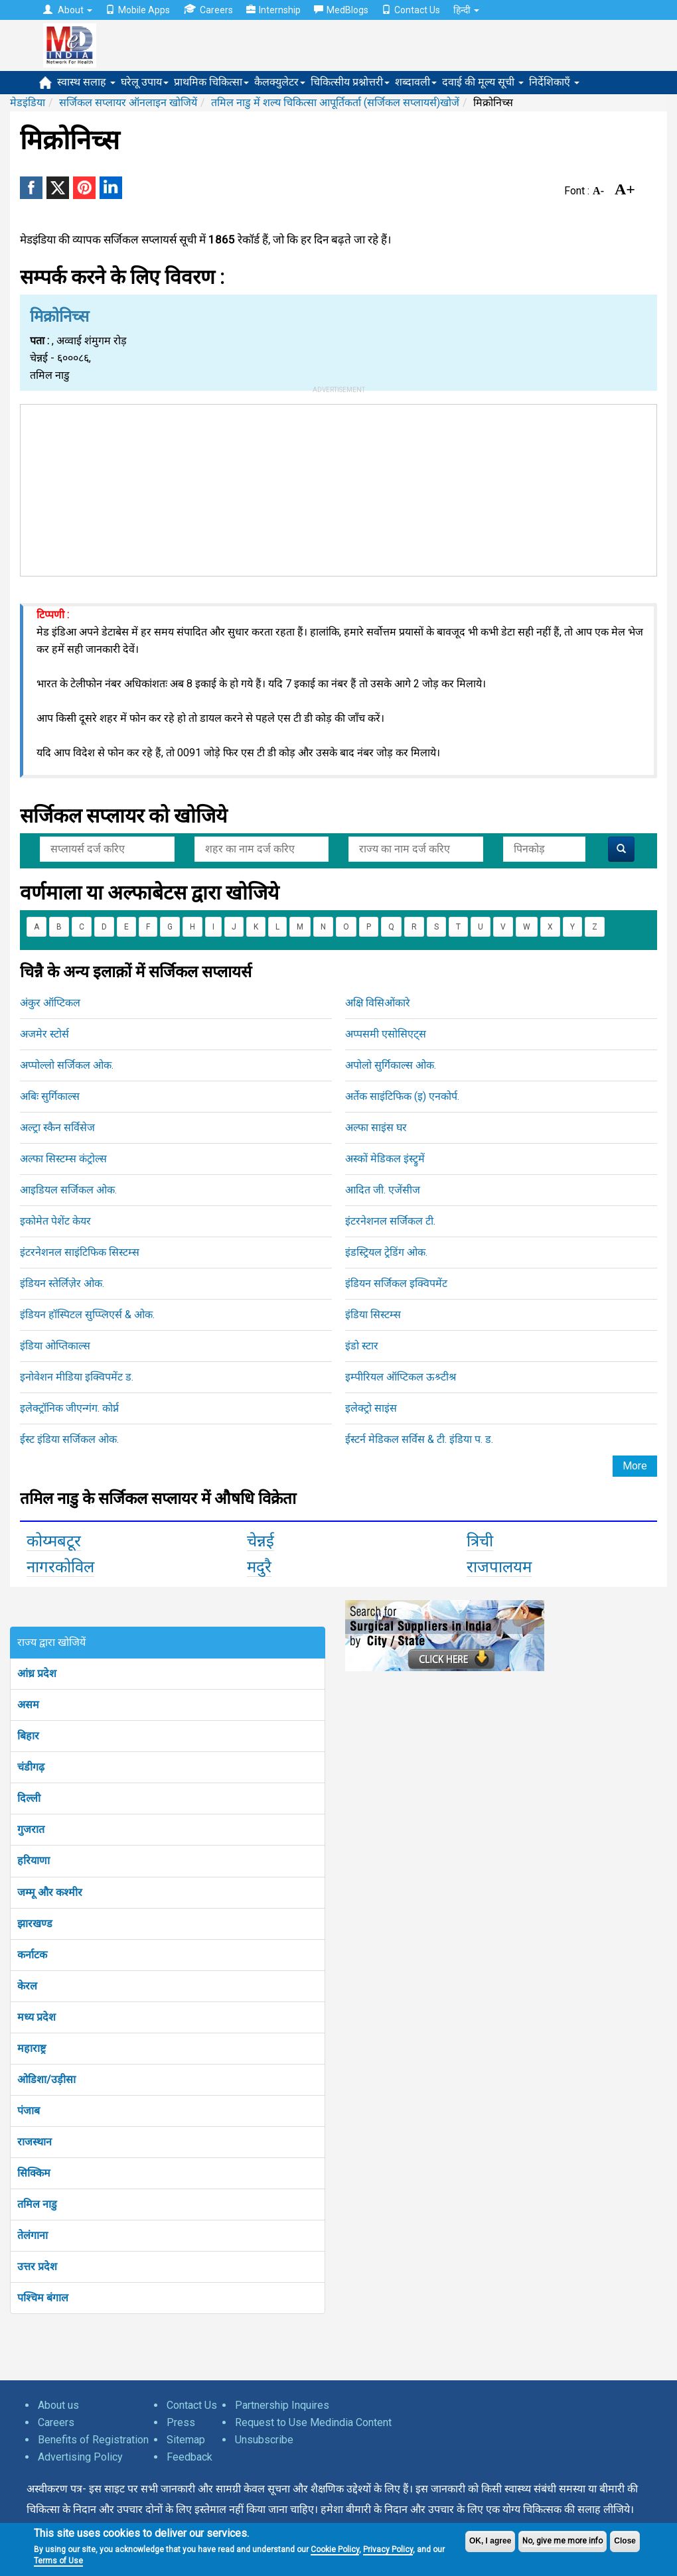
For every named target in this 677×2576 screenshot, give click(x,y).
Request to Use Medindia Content (313, 2422)
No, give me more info (562, 2540)
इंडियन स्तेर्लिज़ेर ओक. (62, 1283)
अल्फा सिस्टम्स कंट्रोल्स (63, 1158)
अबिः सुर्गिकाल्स (50, 1096)
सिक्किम (33, 2173)
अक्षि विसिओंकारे (377, 1002)
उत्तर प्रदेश (37, 2266)
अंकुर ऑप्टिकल (50, 1002)
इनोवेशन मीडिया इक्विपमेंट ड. (76, 1377)
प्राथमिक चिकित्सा (211, 82)
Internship (273, 10)
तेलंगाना (32, 2235)
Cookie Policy (335, 2549)
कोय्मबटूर (54, 1541)
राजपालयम (499, 1567)
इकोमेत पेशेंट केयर (55, 1221)
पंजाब (28, 2110)
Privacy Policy (388, 2549)
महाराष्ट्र (31, 2048)
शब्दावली (416, 82)
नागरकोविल (60, 1567)
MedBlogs (341, 10)
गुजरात (30, 1829)
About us (58, 2405)
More (635, 1465)
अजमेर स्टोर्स (44, 1034)
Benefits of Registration (93, 2439)
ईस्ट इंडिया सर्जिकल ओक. (69, 1439)
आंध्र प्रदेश (36, 1673)
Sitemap (186, 2439)
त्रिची (480, 1541)
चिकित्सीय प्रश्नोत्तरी (350, 82)
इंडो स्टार (361, 1345)
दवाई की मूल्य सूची (483, 82)
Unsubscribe (264, 2439)
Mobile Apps (138, 10)
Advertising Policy (80, 2457)
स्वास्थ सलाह (86, 82)
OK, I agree (490, 2540)
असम (28, 1704)
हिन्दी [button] (466, 10)
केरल (27, 1986)
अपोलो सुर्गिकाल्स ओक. (390, 1065)
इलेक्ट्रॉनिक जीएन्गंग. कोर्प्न (69, 1408)
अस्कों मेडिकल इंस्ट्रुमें (385, 1158)
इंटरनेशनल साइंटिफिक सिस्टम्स (79, 1252)
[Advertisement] (338, 488)
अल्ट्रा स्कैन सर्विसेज (57, 1127)
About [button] (67, 10)
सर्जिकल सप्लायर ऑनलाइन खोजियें (128, 102)
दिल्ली (28, 1798)
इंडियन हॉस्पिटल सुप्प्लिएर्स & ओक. (87, 1314)
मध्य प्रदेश (36, 2017)
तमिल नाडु (37, 2204)
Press (181, 2422)
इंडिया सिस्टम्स (373, 1314)
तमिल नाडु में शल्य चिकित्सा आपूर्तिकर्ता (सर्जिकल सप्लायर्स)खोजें (335, 102)
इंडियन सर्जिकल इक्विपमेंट (396, 1283)
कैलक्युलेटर (279, 82)
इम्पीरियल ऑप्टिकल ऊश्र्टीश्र (400, 1377)
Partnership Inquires (282, 2405)
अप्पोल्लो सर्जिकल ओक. (66, 1065)
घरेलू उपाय (145, 82)
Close (625, 2540)
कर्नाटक (32, 1954)
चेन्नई (260, 1541)
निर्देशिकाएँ (554, 82)
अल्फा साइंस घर (376, 1127)
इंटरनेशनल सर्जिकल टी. (390, 1221)
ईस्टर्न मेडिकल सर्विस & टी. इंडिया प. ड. (419, 1439)
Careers (208, 9)
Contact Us (411, 10)
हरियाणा (33, 1860)
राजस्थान (34, 2141)
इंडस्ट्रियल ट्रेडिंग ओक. (386, 1252)
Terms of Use (58, 2560)
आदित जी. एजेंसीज (382, 1190)
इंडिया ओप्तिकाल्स (55, 1345)
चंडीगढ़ (30, 1767)
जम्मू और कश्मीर (49, 1892)
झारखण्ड (34, 1923)
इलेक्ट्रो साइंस (371, 1408)
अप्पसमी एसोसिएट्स (385, 1034)
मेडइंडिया (27, 102)
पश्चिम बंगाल (42, 2297)
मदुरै (259, 1567)
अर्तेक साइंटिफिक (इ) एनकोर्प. (402, 1096)
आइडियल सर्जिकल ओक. (68, 1190)
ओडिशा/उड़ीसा (46, 2079)
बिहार (28, 1735)
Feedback (189, 2457)
